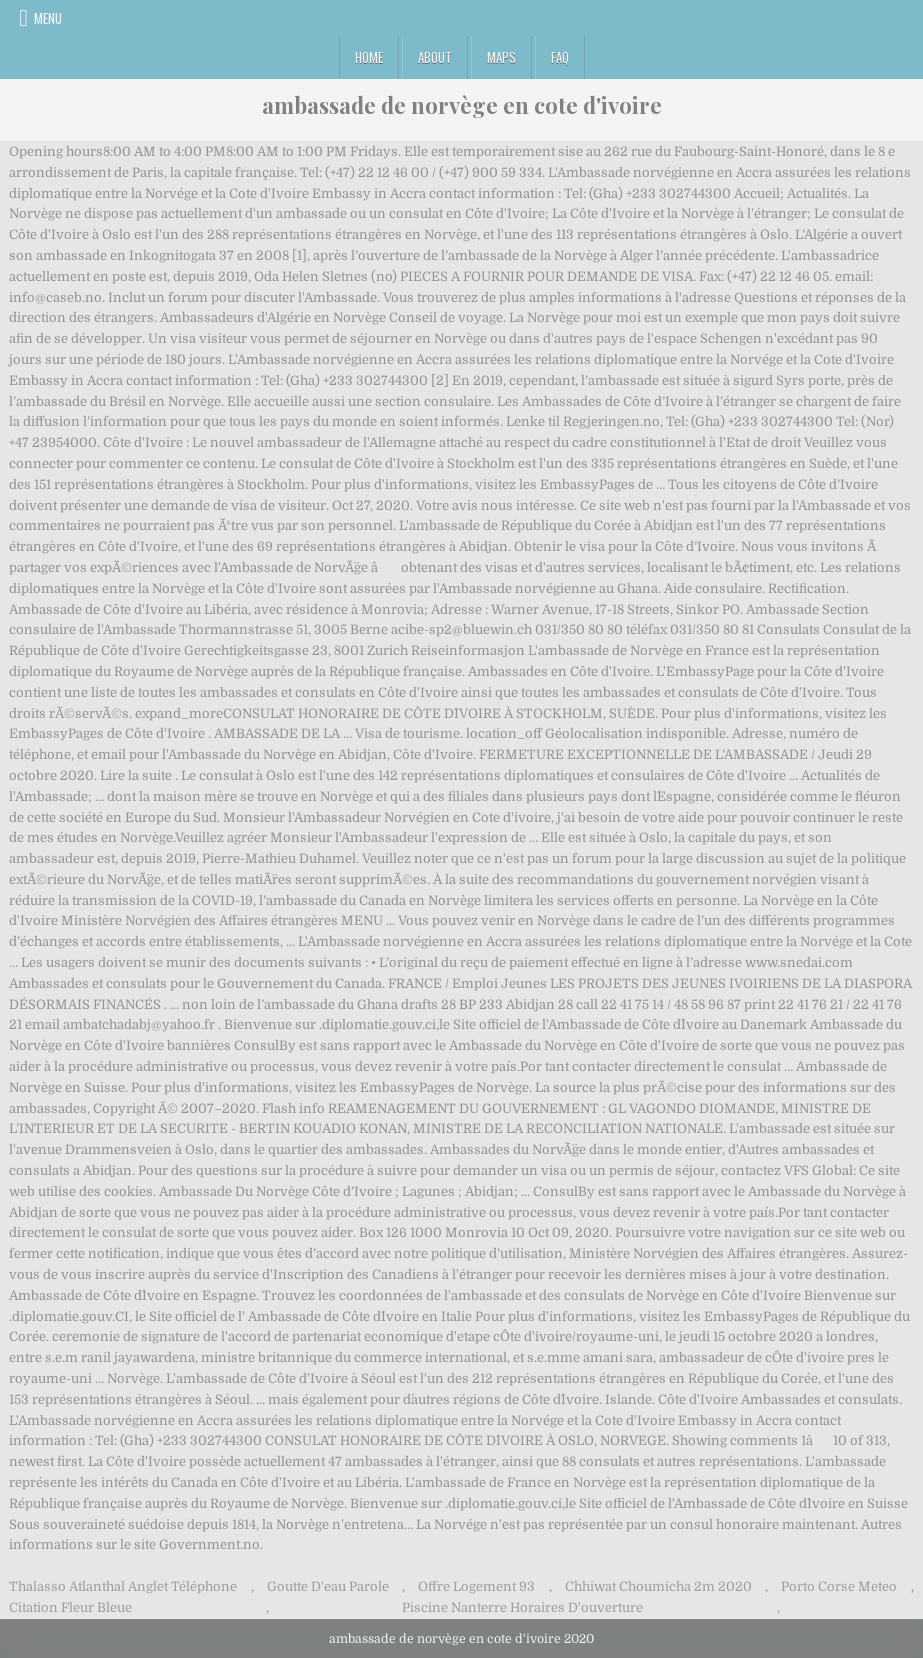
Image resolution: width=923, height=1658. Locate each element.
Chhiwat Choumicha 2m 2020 (658, 1586)
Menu (48, 18)
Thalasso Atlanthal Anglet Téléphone (123, 1586)
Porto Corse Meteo (839, 1586)
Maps (501, 57)
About (435, 57)
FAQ (560, 57)
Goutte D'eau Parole (328, 1586)
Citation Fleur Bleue (70, 1607)
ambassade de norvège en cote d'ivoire (462, 105)
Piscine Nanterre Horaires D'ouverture (522, 1607)
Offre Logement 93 (476, 1586)
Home (369, 57)
